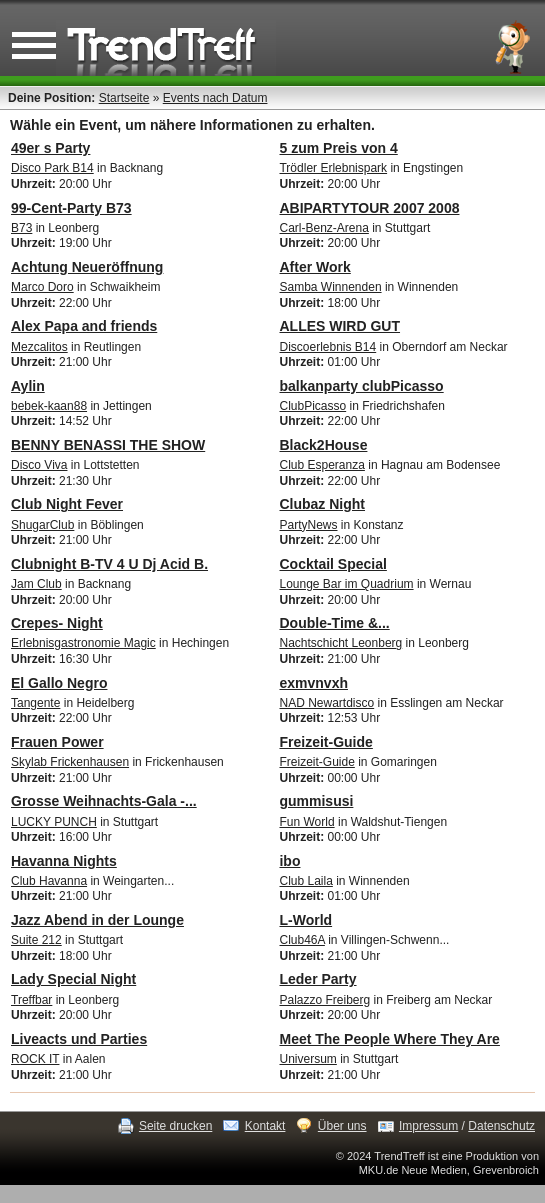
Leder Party (317, 979)
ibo (289, 861)
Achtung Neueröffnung (87, 267)
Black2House (323, 445)
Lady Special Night (73, 979)
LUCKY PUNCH (54, 822)
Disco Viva (39, 465)
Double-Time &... (334, 623)
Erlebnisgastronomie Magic (83, 643)
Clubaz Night (322, 504)
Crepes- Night (57, 623)
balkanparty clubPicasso (361, 386)
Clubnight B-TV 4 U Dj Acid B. (109, 564)
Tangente (35, 703)
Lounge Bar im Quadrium (346, 584)
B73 (21, 228)
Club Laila (305, 881)
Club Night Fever (67, 504)
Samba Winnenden (330, 287)
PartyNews (308, 525)
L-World (305, 920)
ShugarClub (42, 525)
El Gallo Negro (59, 683)
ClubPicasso (312, 406)
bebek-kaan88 (49, 406)
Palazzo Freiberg (324, 1000)
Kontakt (265, 1126)
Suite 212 (36, 940)
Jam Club (36, 584)
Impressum (428, 1126)
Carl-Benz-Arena (323, 228)
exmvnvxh (313, 683)
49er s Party (50, 148)
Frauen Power (57, 742)
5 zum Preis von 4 (338, 148)
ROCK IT (35, 1059)
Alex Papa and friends (84, 326)
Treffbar (31, 1000)
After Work (314, 267)
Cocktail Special (332, 564)
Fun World (306, 822)
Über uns (342, 1126)
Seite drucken (175, 1126)
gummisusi (316, 801)
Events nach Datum (215, 98)
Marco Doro (42, 287)
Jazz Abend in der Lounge (97, 920)
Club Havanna (49, 881)
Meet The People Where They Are (389, 1039)
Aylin (28, 386)
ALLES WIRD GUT (339, 326)
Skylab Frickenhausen (70, 762)
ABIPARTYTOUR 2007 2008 (369, 208)
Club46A (301, 940)
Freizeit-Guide (325, 742)
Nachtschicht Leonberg (340, 643)
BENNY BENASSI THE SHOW (108, 445)
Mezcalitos (39, 347)
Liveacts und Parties (79, 1039)
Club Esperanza (321, 465)
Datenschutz (501, 1126)
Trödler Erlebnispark (333, 168)
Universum (307, 1059)
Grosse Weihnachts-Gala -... (104, 801)
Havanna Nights (64, 861)
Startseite (124, 98)
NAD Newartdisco (326, 703)
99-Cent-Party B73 (71, 208)
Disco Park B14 (52, 168)
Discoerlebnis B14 (327, 347)
